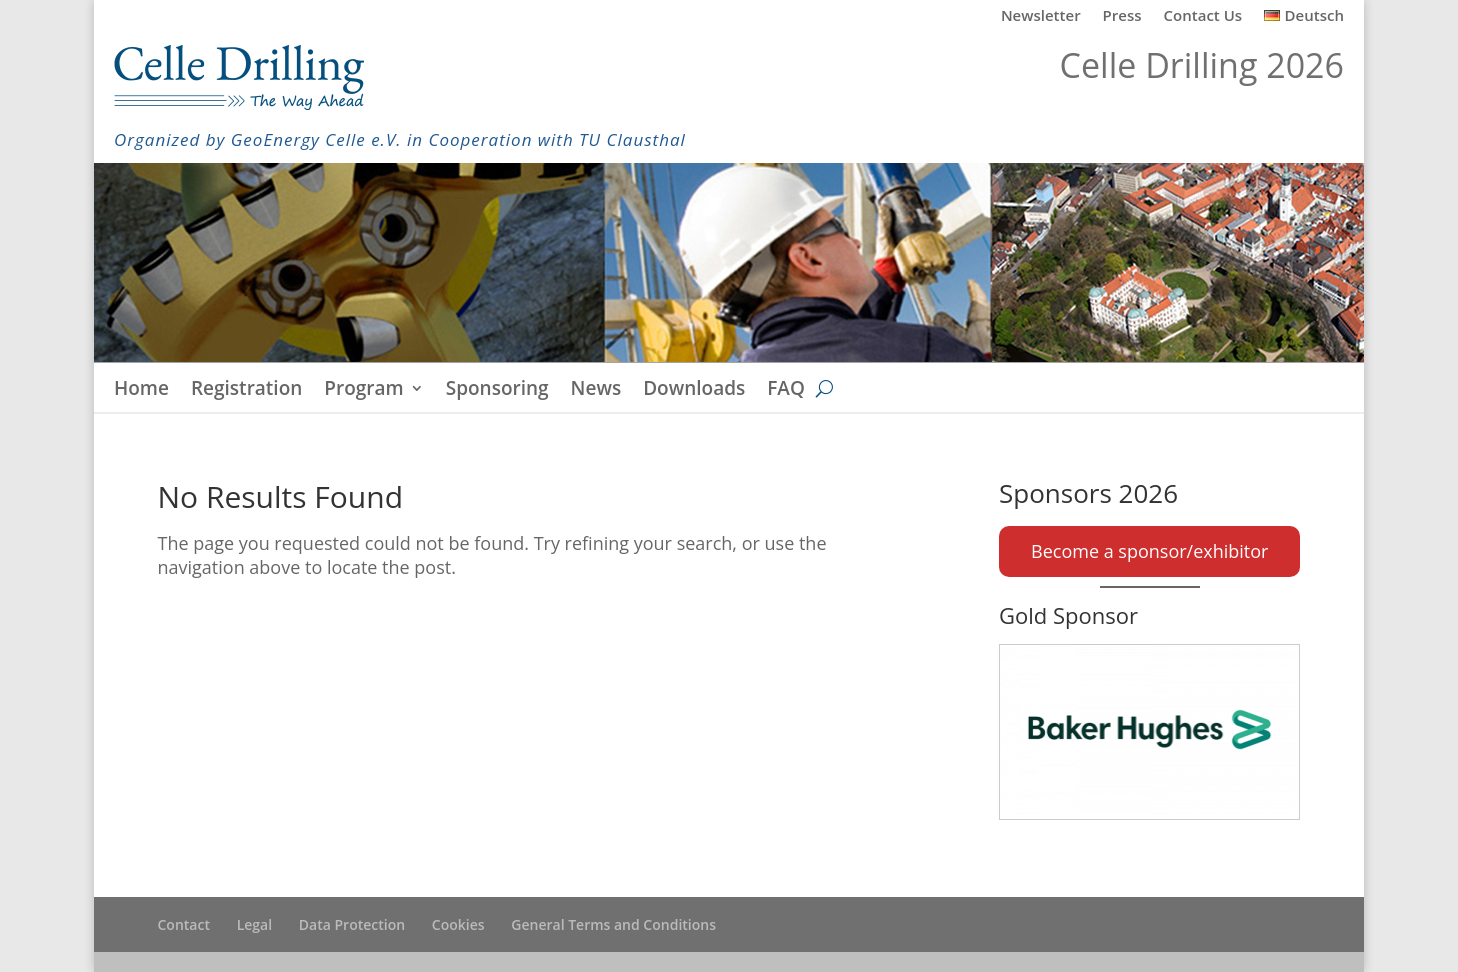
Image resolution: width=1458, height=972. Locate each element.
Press (1122, 16)
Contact (184, 924)
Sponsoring (497, 391)
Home (141, 391)
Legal (254, 924)
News (596, 391)
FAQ (786, 391)
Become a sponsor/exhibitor (1149, 551)
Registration (246, 391)
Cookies (458, 924)
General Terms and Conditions (613, 924)
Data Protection (352, 924)
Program (363, 391)
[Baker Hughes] (1149, 732)
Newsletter (1041, 16)
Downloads (694, 391)
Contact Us (1203, 16)
